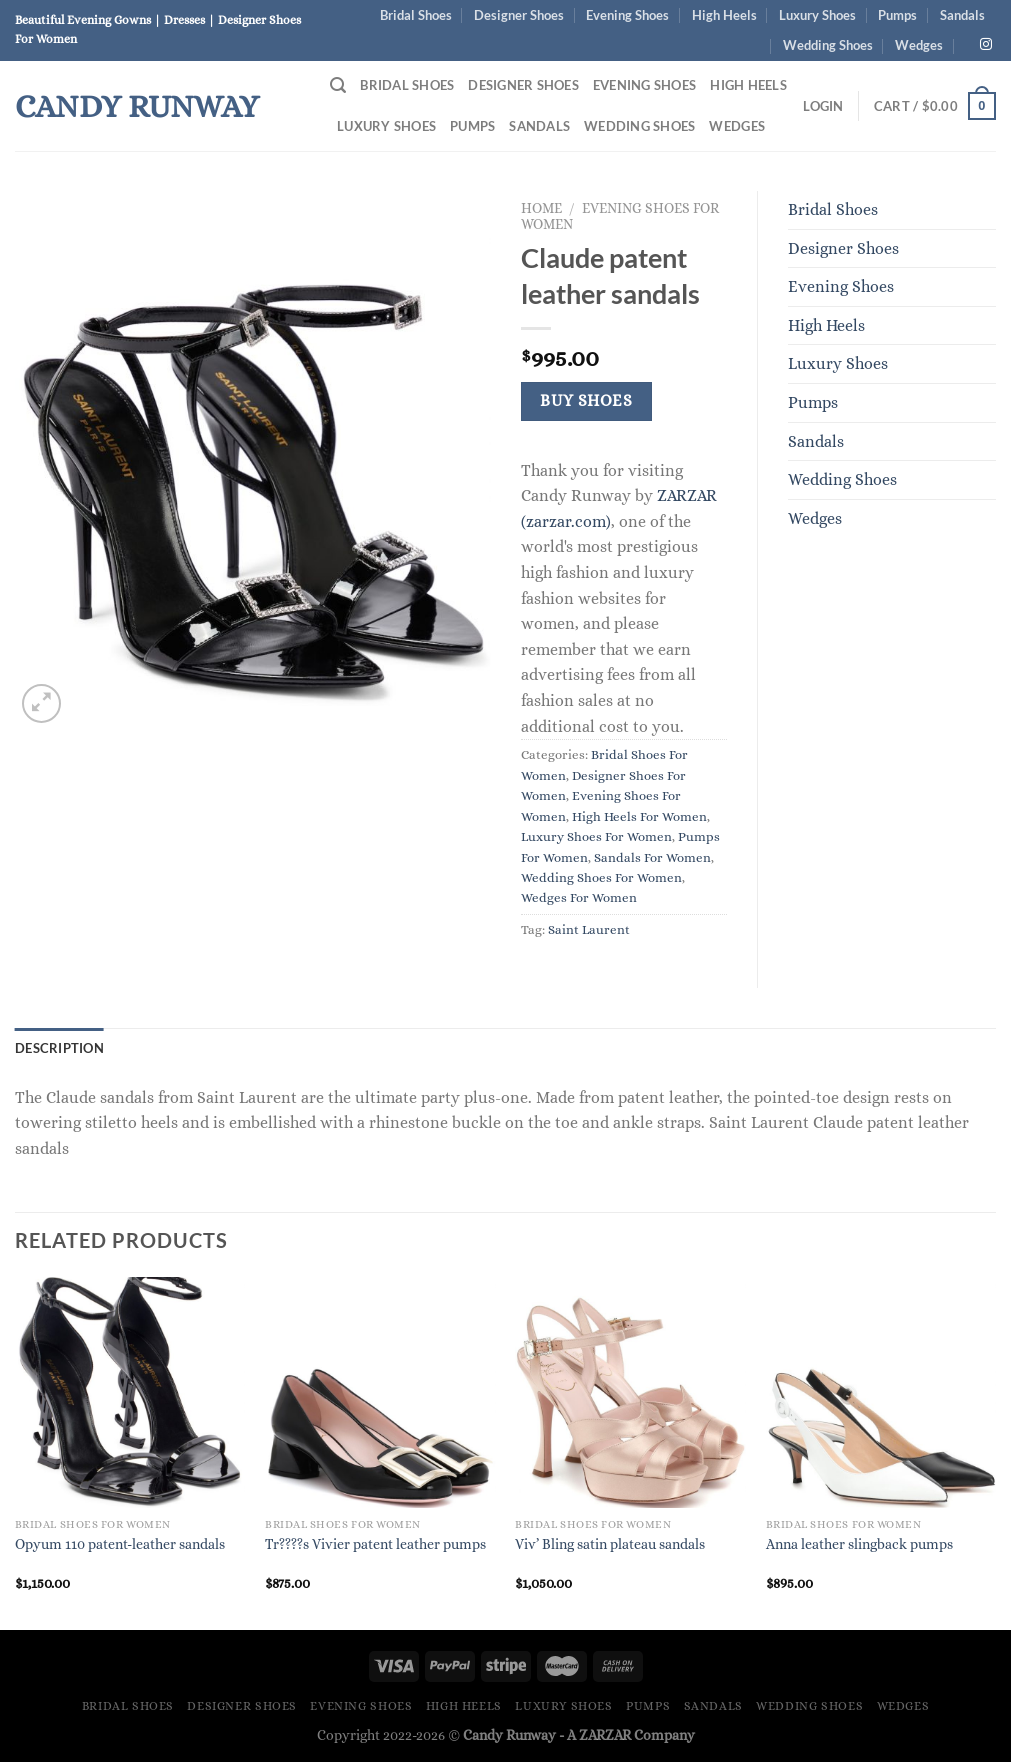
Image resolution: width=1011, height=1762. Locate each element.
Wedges (919, 45)
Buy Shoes (586, 401)
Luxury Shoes (817, 15)
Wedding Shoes (828, 45)
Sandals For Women (652, 857)
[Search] (338, 85)
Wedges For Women (579, 897)
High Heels (724, 15)
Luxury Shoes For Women (596, 836)
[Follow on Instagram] (986, 45)
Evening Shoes (627, 15)
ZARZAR (605, 1735)
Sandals (962, 15)
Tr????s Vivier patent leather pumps (375, 1544)
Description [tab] (59, 1048)
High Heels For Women (639, 816)
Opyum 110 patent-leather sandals (120, 1544)
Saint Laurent (589, 929)
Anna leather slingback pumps (859, 1544)
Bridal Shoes (416, 15)
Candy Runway (137, 106)
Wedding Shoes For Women (601, 877)
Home (541, 208)
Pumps (897, 15)
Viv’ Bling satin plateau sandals (610, 1544)
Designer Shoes (519, 15)
